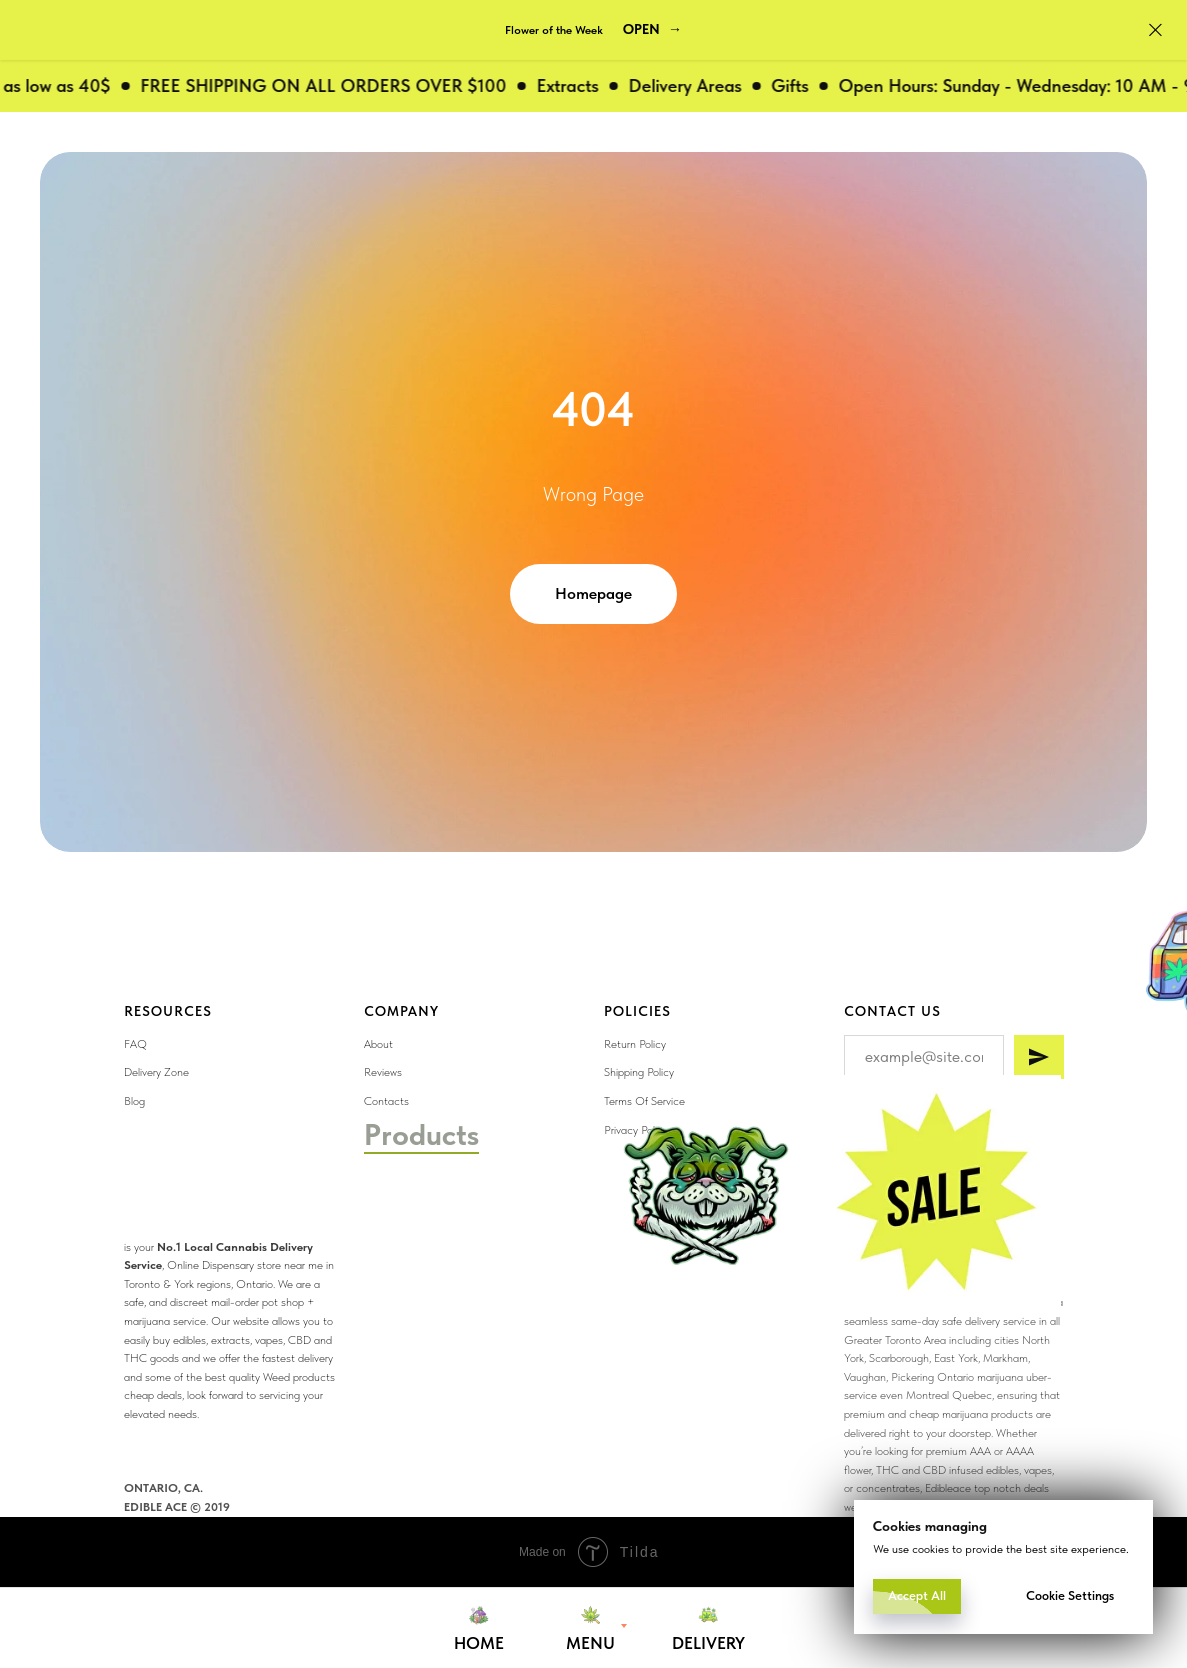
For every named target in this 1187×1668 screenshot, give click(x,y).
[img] (932, 1196)
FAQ (135, 1044)
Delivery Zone (156, 1072)
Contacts (386, 1101)
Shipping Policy (639, 1072)
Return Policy (635, 1044)
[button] (652, 30)
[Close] (1155, 30)
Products (421, 1134)
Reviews (383, 1072)
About (378, 1044)
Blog (134, 1101)
